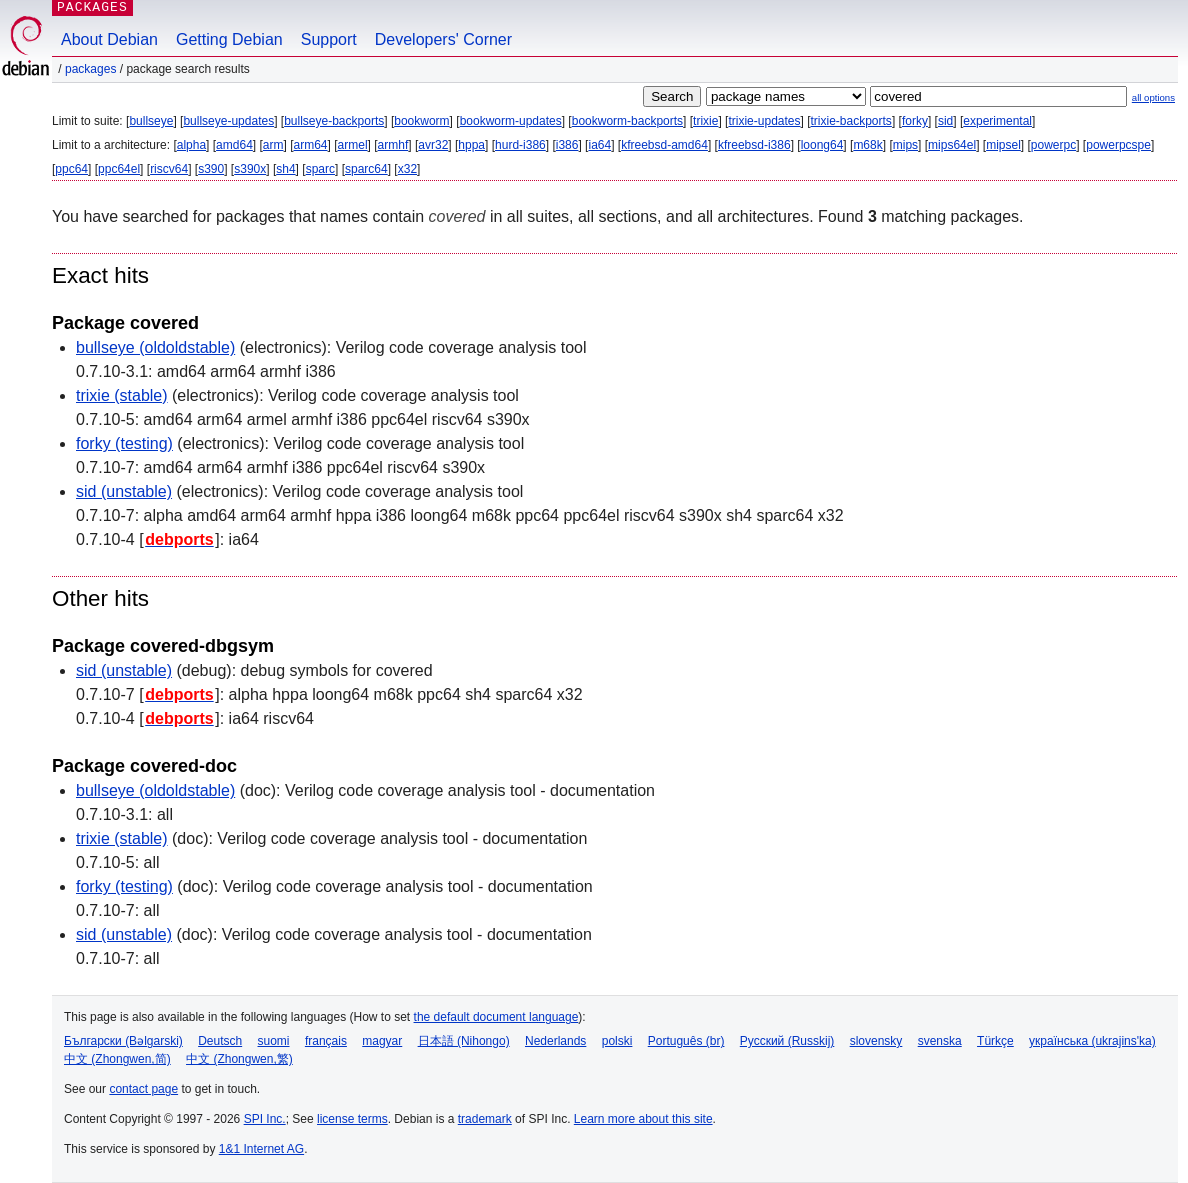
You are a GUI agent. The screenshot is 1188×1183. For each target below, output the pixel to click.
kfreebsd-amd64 (664, 145)
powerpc (1053, 145)
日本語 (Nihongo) (464, 1041)
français (326, 1041)
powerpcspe (1118, 145)
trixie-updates (764, 121)
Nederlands (555, 1041)
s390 (211, 169)
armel (353, 145)
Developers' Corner (443, 39)
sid (945, 121)
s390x (250, 169)
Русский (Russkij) (787, 1041)
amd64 (234, 145)
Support (329, 39)
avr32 (433, 145)
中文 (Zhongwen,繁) (239, 1059)
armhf (393, 145)
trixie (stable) (122, 395)
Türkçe (995, 1041)
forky (915, 121)
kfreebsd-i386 (754, 145)
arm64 (311, 145)
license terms (352, 1119)
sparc (320, 169)
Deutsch (220, 1041)
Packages (90, 69)
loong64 (822, 145)
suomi (274, 1041)
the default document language (496, 1017)
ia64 (599, 145)
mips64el (952, 145)
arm (273, 145)
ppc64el (119, 169)
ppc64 (71, 169)
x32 (407, 169)
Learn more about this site (643, 1119)
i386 (567, 145)
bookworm (421, 121)
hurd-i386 (520, 145)
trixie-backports (851, 121)
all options (1153, 97)
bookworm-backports (627, 121)
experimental (997, 121)
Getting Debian (229, 39)
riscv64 (169, 169)
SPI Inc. (265, 1119)
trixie (705, 121)
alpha (191, 145)
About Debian (109, 39)
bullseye (151, 121)
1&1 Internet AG (261, 1149)
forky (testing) (124, 443)
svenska (940, 1041)
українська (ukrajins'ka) (1092, 1041)
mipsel (1003, 145)
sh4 (285, 169)
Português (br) (686, 1041)
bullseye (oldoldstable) (155, 347)
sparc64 (366, 169)
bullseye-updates (228, 121)
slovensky (876, 1041)
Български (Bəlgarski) (123, 1041)
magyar (382, 1041)
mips (905, 145)
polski (617, 1041)
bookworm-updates (511, 121)
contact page (143, 1089)
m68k (867, 145)
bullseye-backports (334, 121)
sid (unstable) (124, 491)
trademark (485, 1119)
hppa (471, 145)
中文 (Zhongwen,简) (117, 1059)
